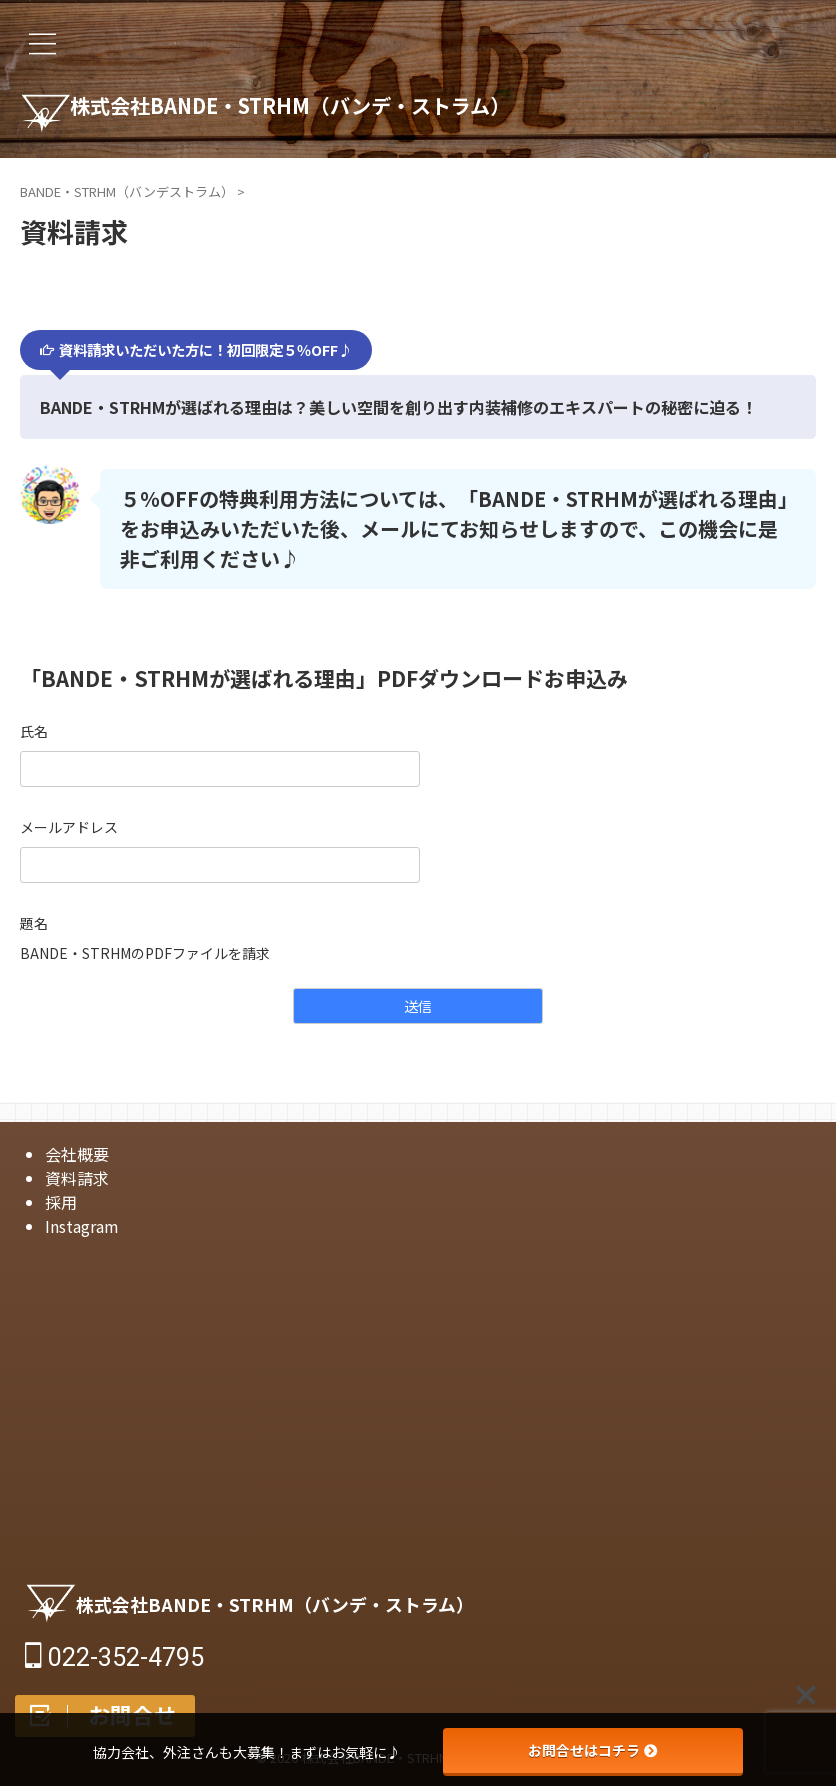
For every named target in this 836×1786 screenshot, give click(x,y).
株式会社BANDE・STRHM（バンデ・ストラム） (332, 108)
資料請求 (77, 1178)
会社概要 (77, 1154)
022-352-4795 (114, 1657)
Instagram (82, 1226)
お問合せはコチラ (593, 1750)
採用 (61, 1202)
